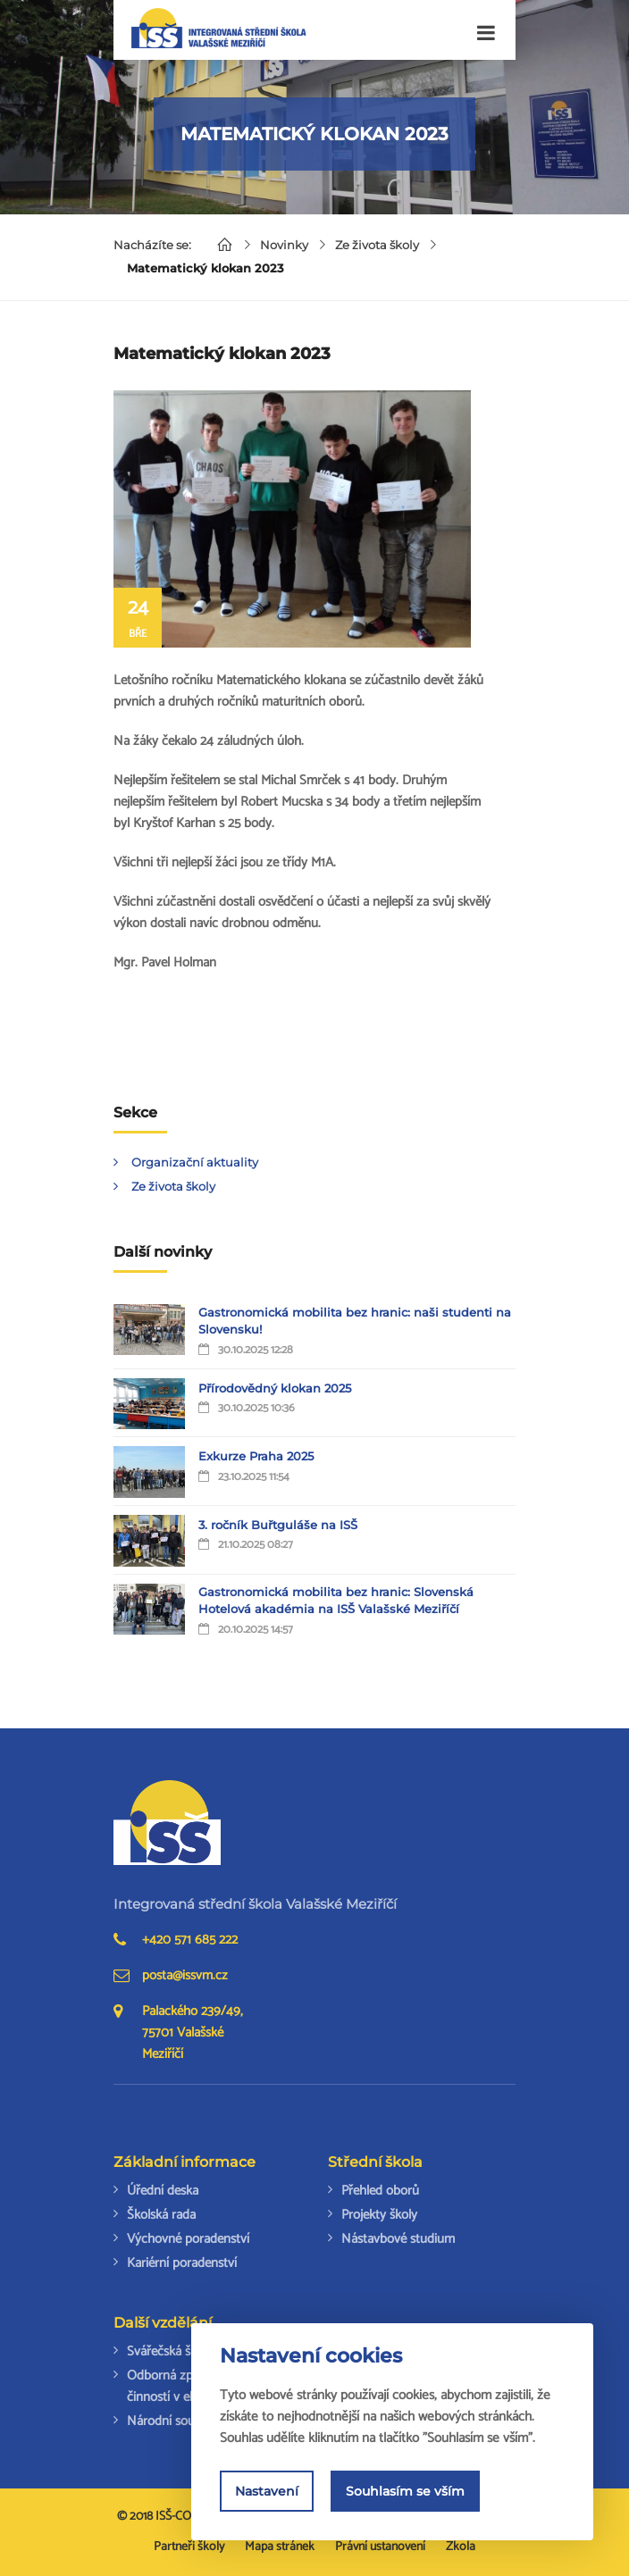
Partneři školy (189, 2547)
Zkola (460, 2547)
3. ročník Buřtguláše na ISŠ (277, 1525)
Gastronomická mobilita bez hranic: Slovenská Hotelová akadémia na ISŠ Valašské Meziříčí (336, 1601)
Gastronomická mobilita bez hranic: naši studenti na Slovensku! (354, 1321)
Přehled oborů (380, 2190)
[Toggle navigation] (486, 33)
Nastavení (266, 2491)
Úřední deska (162, 2190)
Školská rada (161, 2215)
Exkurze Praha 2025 (256, 1456)
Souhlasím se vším (405, 2491)
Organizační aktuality (194, 1162)
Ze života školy (377, 245)
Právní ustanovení (380, 2547)
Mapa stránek (279, 2547)
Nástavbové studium (398, 2239)
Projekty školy (379, 2215)
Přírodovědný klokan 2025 (274, 1388)
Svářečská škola (170, 2351)
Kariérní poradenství (182, 2263)
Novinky (284, 245)
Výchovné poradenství (188, 2239)
